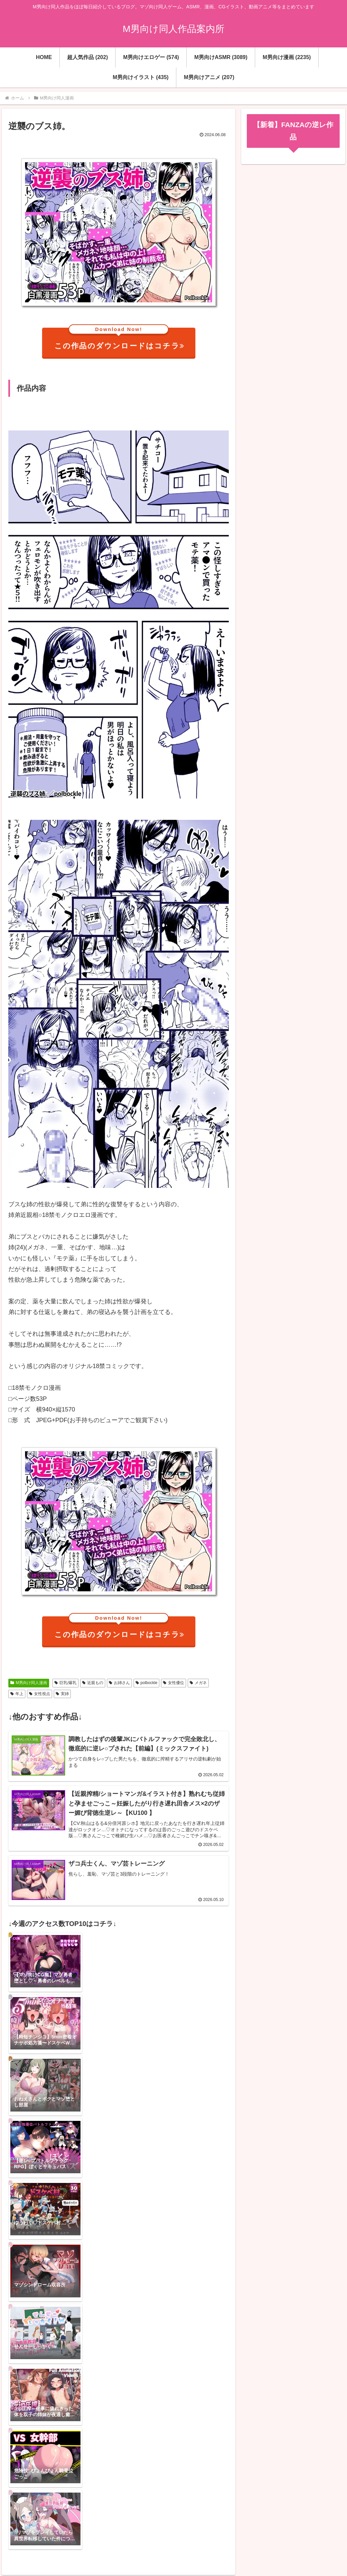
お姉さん (119, 1682)
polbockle (147, 1682)
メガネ (198, 1682)
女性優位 (173, 1682)
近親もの (92, 1682)
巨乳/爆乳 (65, 1682)
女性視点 (39, 1693)
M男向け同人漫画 (28, 1682)
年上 (16, 1693)
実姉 (62, 1693)
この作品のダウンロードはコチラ (119, 339)
